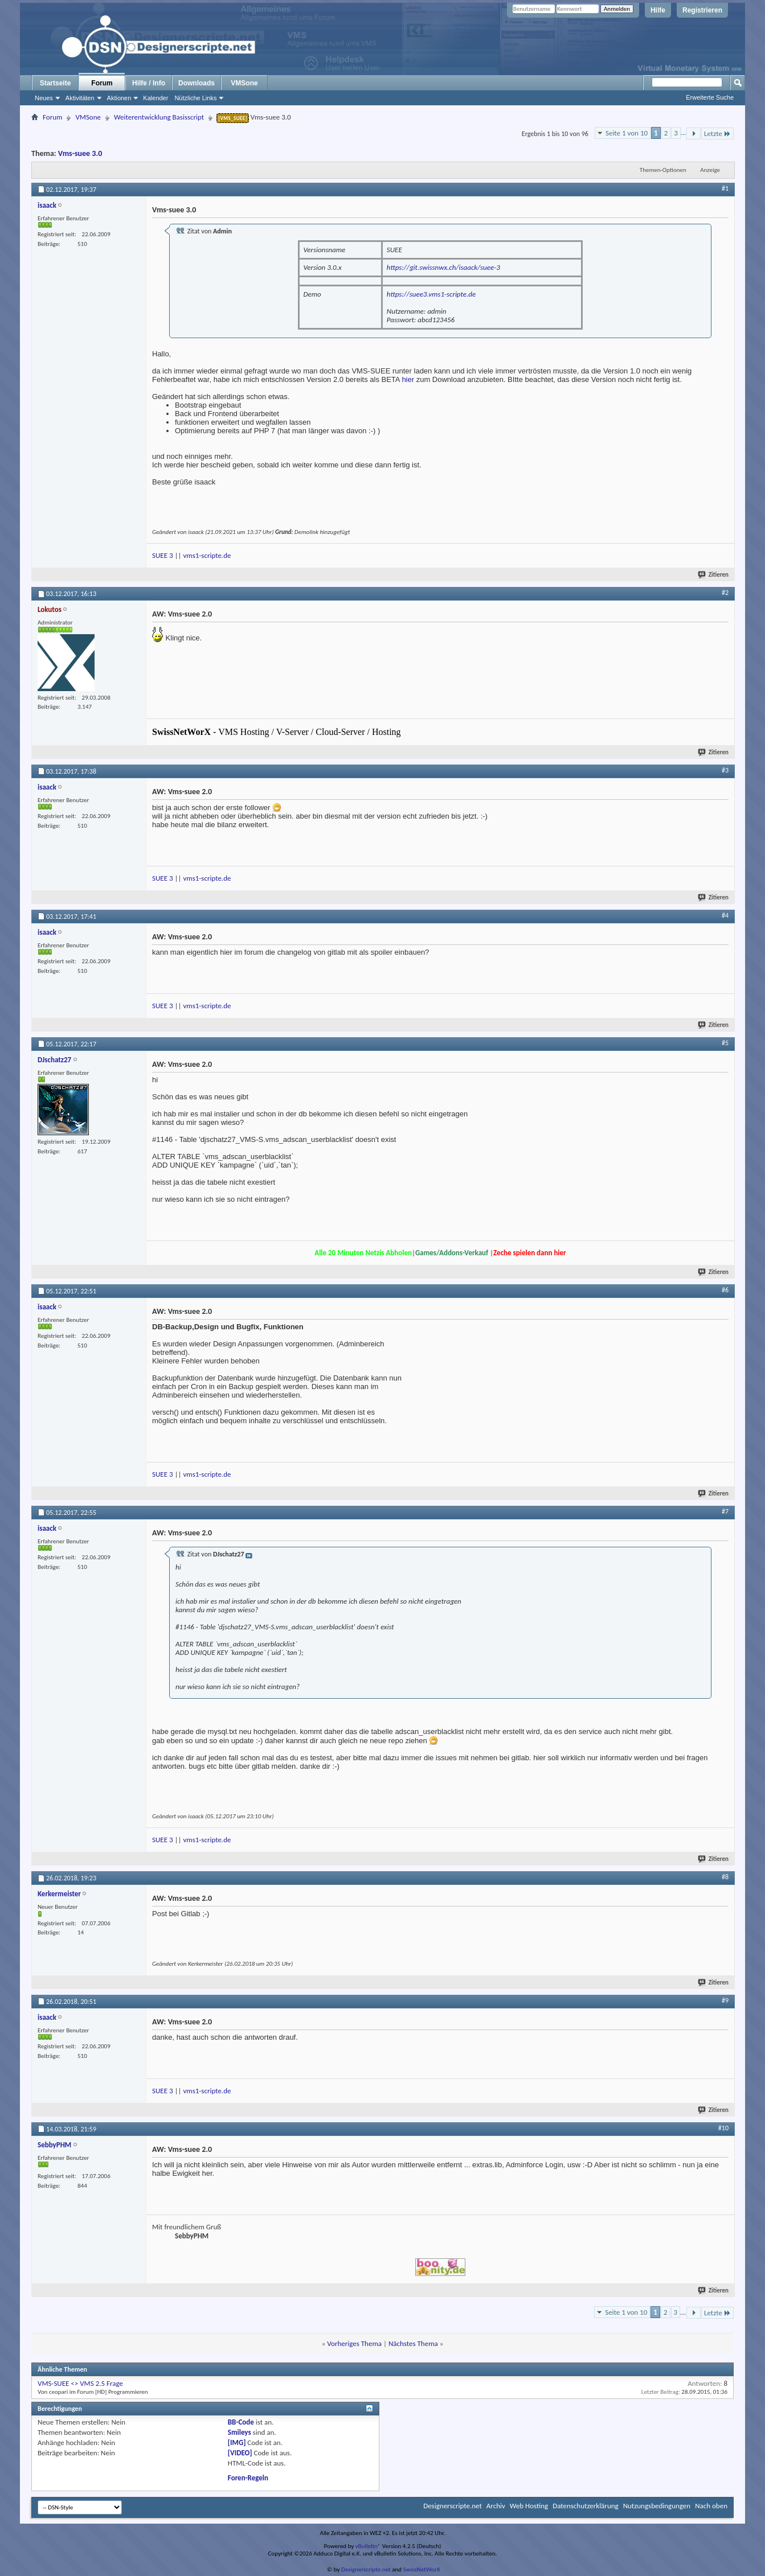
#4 (725, 915)
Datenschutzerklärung (586, 2505)
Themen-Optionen (663, 170)
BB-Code (241, 2422)
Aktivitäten (80, 98)
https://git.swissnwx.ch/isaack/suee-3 (443, 267)
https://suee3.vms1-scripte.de (431, 294)
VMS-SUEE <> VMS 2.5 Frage (80, 2383)
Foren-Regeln (248, 2478)
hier (408, 379)
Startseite (55, 83)
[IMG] (237, 2442)
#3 (725, 770)
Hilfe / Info (148, 83)
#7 (725, 1511)
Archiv (495, 2505)
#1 (725, 188)
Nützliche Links (195, 98)
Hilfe (658, 10)
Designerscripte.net (452, 2505)
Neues (44, 98)
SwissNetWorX (421, 2569)
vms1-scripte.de (207, 555)
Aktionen (119, 98)
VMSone (244, 83)
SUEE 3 (162, 555)
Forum (101, 83)
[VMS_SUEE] (232, 118)
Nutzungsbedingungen (657, 2505)
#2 (725, 593)
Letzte (717, 133)
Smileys (239, 2432)
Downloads (196, 83)
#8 (725, 1877)
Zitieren (714, 574)
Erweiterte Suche (710, 97)
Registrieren (702, 10)
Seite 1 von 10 (627, 133)
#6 (725, 1290)
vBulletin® (368, 2546)
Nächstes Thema (413, 2343)
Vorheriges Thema (354, 2343)
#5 (725, 1043)
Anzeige (710, 170)
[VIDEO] (240, 2452)
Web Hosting (529, 2505)
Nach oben (711, 2505)
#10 (723, 2128)
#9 (725, 2000)
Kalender (155, 98)
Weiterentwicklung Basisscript (159, 117)
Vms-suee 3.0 (80, 153)
